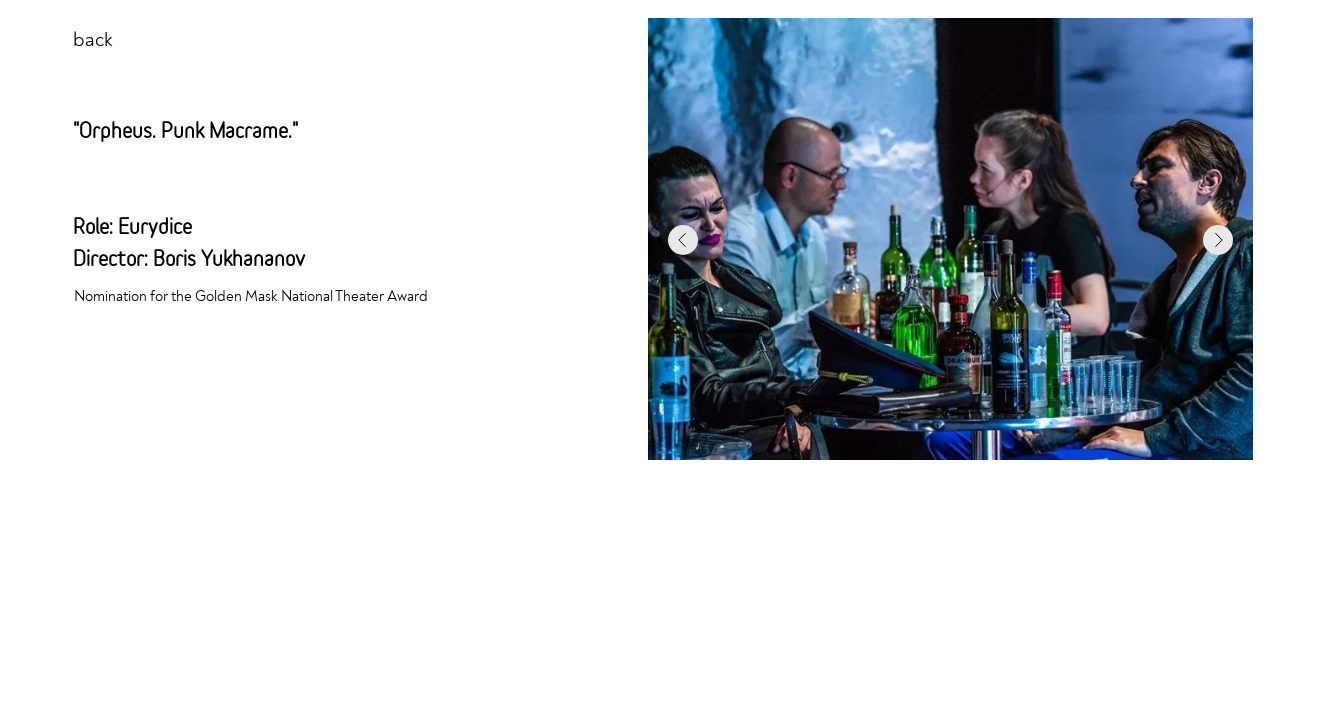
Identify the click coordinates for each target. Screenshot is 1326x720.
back (93, 39)
